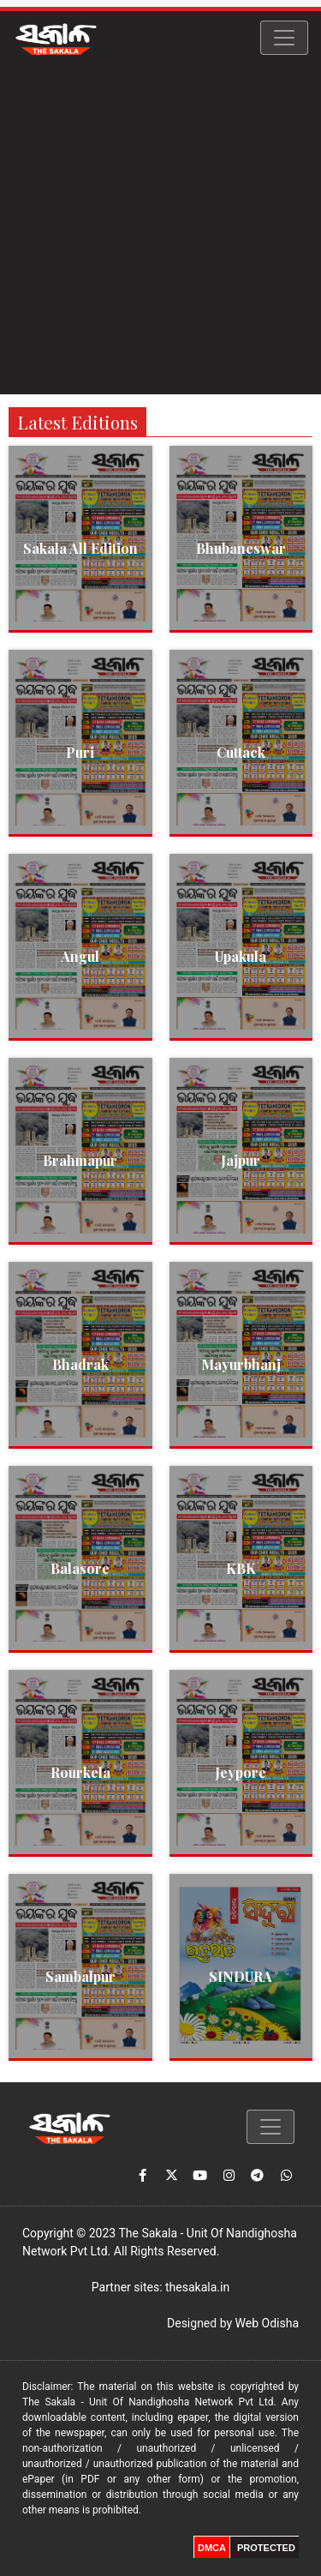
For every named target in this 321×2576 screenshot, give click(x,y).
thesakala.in (197, 2287)
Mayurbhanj (241, 1364)
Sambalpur (80, 1976)
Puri (80, 752)
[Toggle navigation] (284, 38)
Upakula (240, 956)
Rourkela (80, 1772)
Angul (80, 956)
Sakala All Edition (80, 548)
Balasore (80, 1568)
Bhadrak (80, 1364)
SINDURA (240, 1976)
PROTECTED (266, 2548)
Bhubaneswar (241, 548)
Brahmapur (80, 1160)
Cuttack (241, 752)
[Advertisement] (160, 233)
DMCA (212, 2548)
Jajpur (240, 1160)
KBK (241, 1568)
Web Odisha (267, 2323)
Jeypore (240, 1772)
